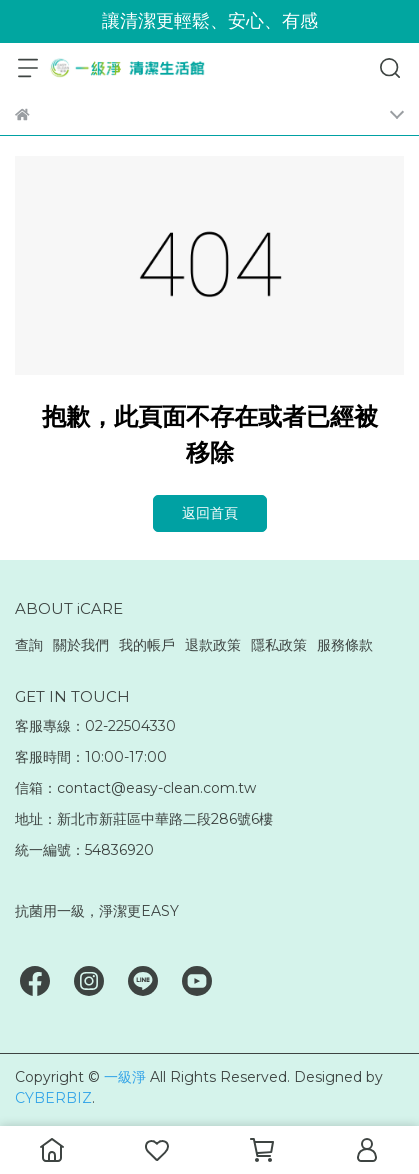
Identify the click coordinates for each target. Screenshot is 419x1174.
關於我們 (81, 645)
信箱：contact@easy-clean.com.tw (135, 788)
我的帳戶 (147, 645)
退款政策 (213, 645)
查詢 (29, 645)
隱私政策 (279, 645)
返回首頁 (210, 513)
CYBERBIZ (53, 1098)
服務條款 (345, 645)
